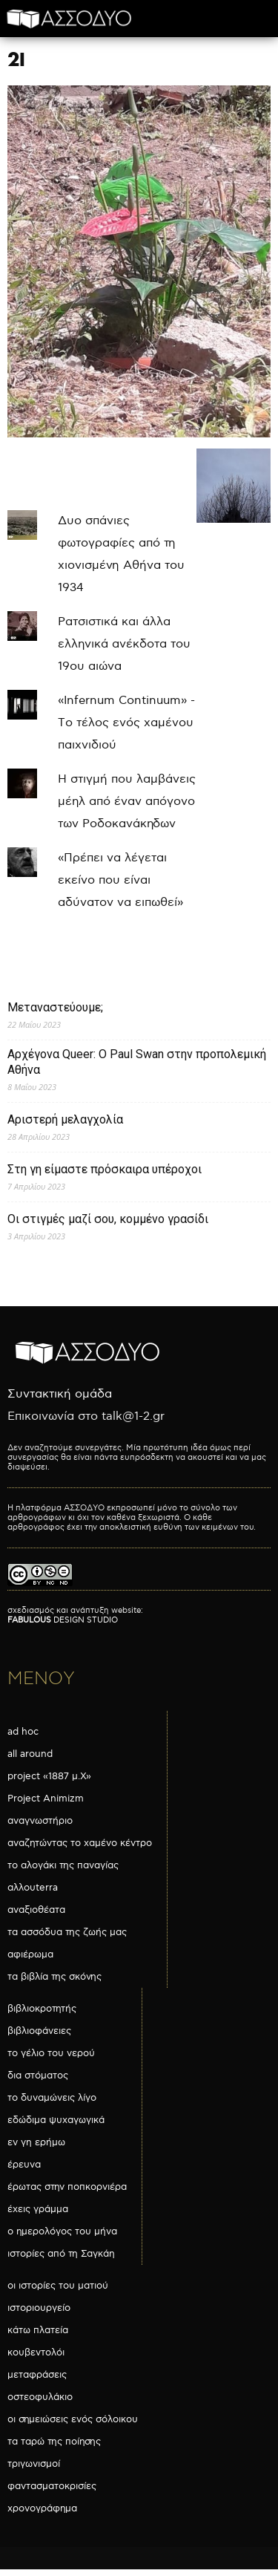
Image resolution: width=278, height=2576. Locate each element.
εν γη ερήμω (36, 2142)
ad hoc (23, 1732)
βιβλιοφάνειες (39, 2031)
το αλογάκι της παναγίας (63, 1865)
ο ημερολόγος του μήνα (62, 2231)
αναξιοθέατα (36, 1910)
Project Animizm (45, 1798)
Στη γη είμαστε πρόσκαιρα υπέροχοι (104, 1169)
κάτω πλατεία (37, 2330)
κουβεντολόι (35, 2352)
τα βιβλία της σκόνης (54, 1977)
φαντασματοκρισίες (51, 2486)
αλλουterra (32, 1888)
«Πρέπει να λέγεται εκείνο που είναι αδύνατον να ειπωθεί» (120, 880)
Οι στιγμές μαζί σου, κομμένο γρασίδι (107, 1219)
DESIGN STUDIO (62, 1620)
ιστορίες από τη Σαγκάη (61, 2254)
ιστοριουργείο (38, 2308)
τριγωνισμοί (33, 2464)
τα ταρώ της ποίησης (54, 2442)
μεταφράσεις (37, 2375)
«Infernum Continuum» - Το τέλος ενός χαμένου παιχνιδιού (126, 723)
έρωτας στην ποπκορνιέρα (67, 2187)
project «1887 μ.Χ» (49, 1776)
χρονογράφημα (42, 2508)
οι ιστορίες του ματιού (57, 2286)
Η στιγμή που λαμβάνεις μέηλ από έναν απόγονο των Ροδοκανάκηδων (127, 801)
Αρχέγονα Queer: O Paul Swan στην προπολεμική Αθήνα (136, 1062)
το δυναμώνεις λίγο (51, 2098)
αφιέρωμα (30, 1954)
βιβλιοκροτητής (41, 2009)
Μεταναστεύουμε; (55, 1007)
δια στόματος (37, 2075)
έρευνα (24, 2165)
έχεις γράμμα (37, 2209)
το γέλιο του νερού (51, 2053)
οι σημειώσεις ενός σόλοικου (72, 2419)
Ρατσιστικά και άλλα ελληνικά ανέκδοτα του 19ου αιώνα (124, 644)
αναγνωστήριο (40, 1821)
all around (30, 1754)
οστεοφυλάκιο (40, 2397)
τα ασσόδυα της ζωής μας (67, 1932)
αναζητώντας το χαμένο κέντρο (79, 1843)
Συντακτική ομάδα (59, 1394)
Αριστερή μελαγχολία (65, 1119)
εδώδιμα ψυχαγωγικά (56, 2120)
